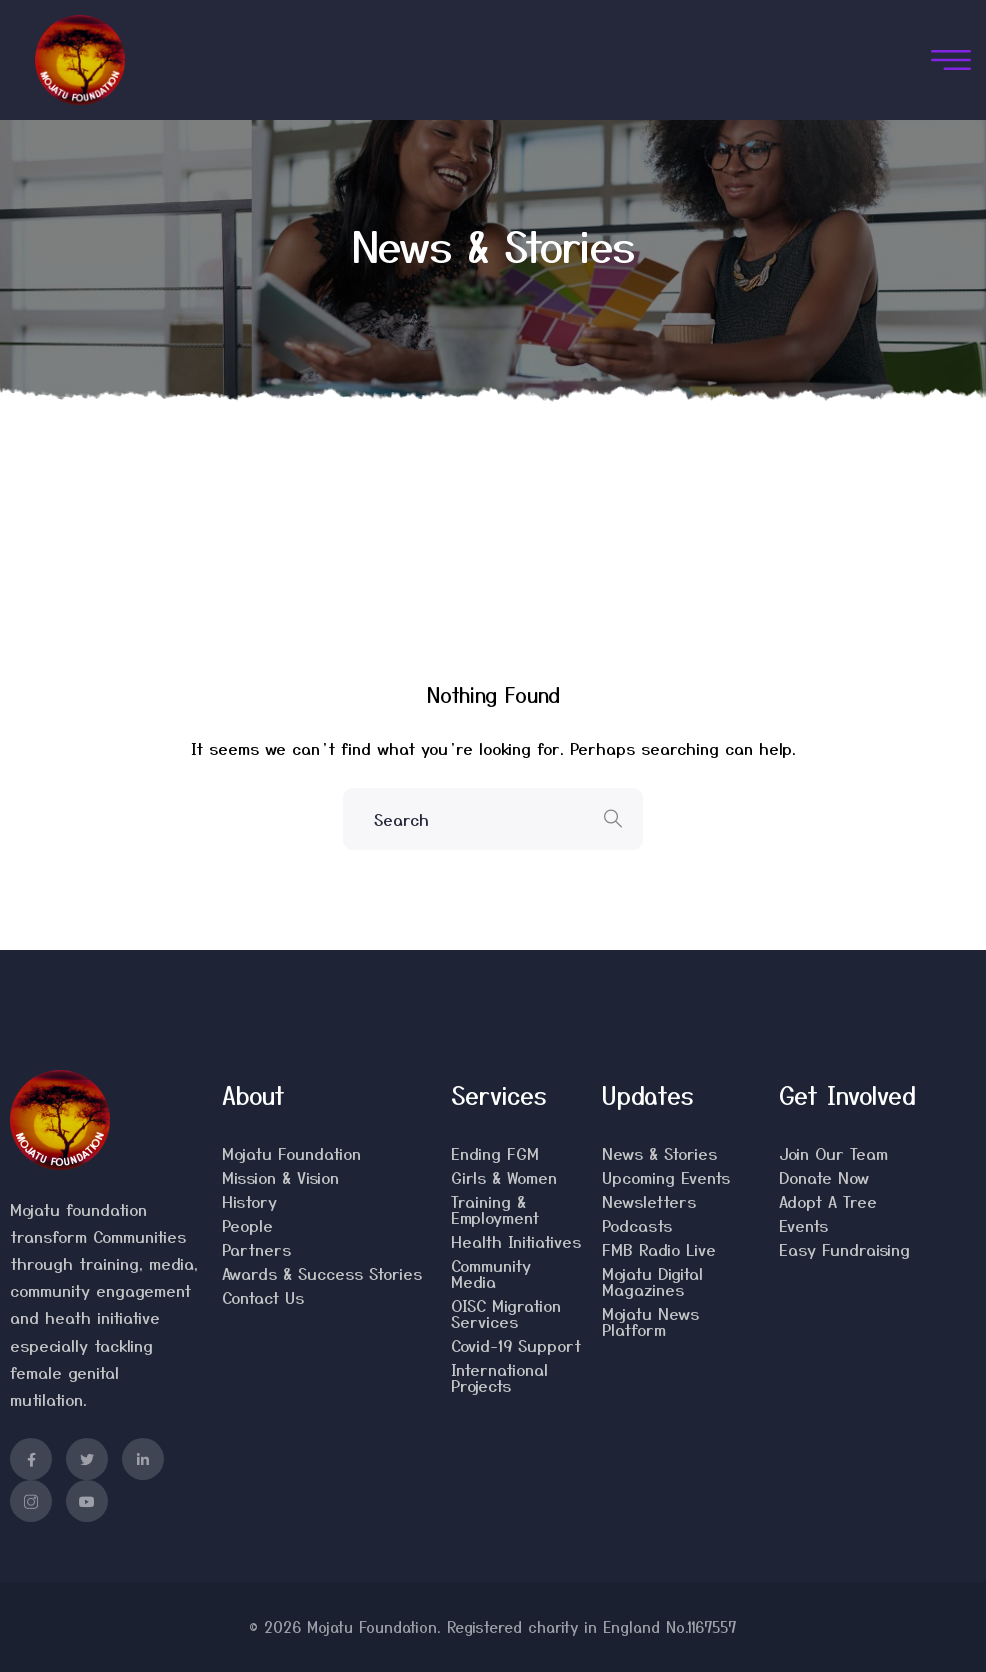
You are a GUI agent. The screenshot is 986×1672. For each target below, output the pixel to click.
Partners (256, 1249)
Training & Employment (495, 1209)
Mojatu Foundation (291, 1153)
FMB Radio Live (659, 1249)
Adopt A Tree (828, 1201)
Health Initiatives (516, 1241)
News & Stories (659, 1153)
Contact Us (263, 1297)
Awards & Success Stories (322, 1273)
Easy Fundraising (844, 1249)
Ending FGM (495, 1153)
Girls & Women (504, 1177)
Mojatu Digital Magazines (652, 1281)
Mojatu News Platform (650, 1321)
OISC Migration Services (506, 1313)
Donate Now (824, 1177)
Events (803, 1225)
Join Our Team (833, 1153)
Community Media (491, 1273)
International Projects (499, 1377)
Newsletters (649, 1201)
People (247, 1225)
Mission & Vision (280, 1177)
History (249, 1201)
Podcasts (637, 1225)
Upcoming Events (666, 1177)
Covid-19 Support (516, 1345)
